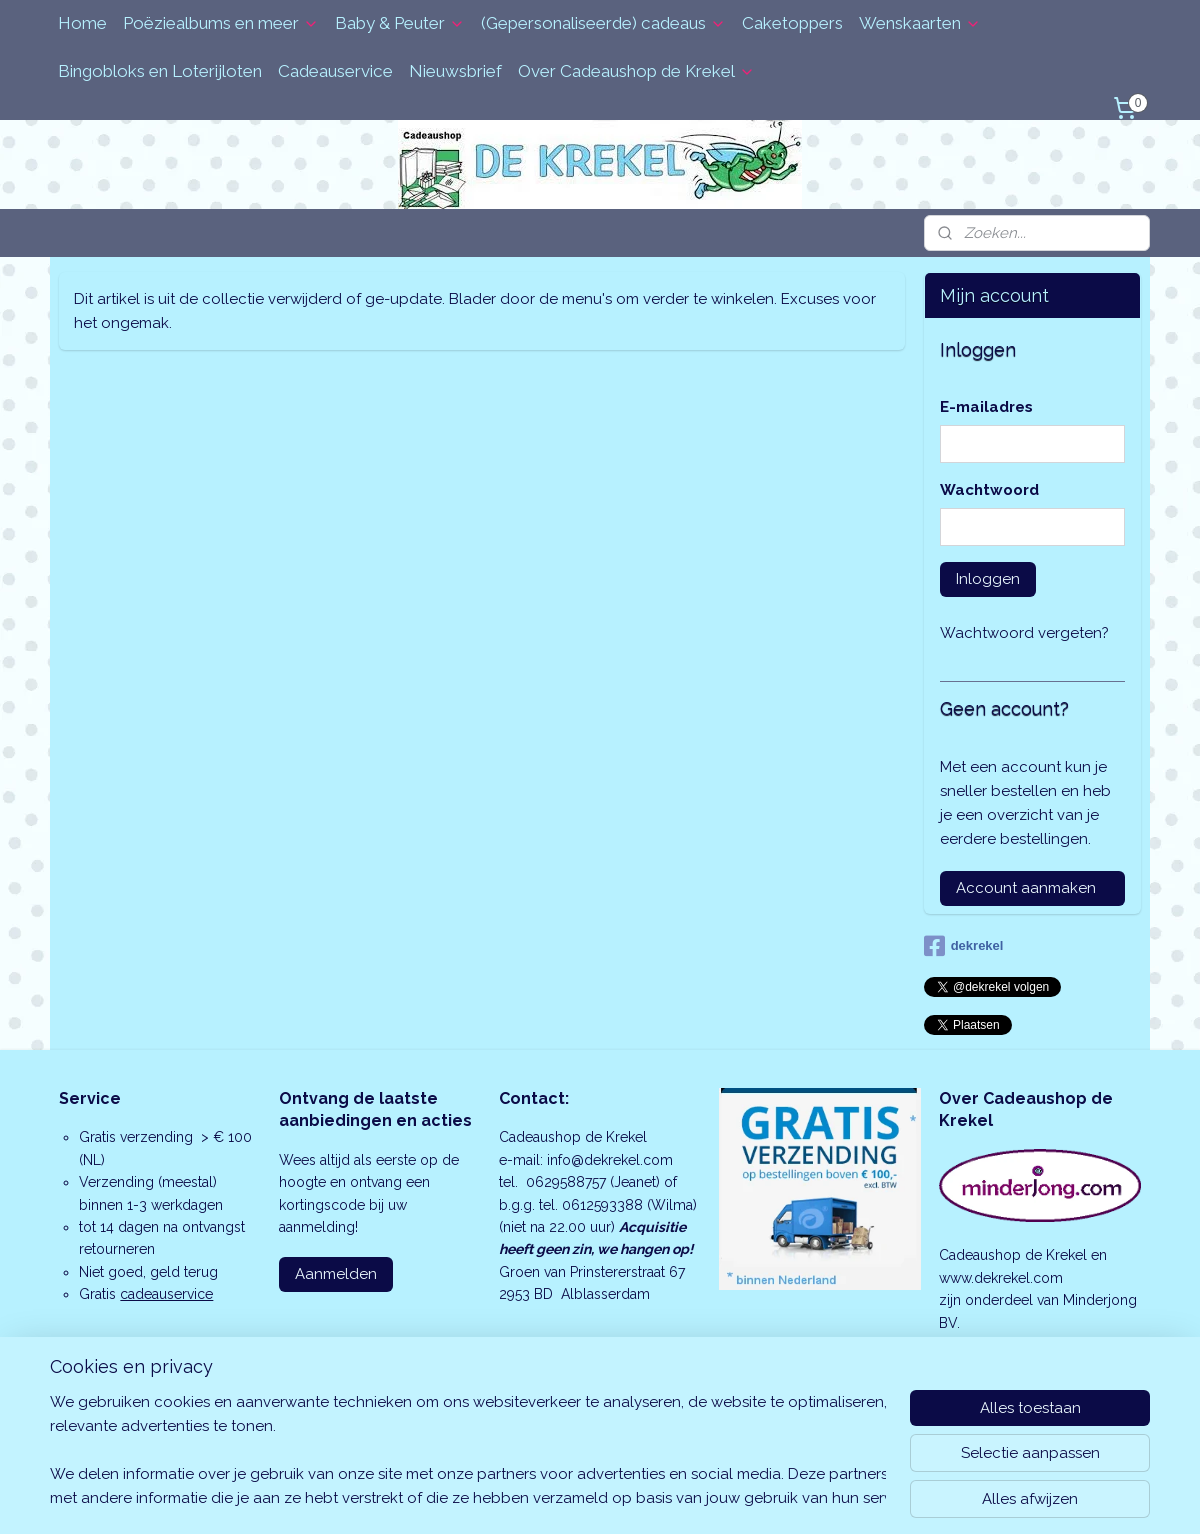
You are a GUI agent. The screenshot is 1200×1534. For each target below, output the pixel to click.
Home (82, 23)
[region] (468, 1450)
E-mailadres (986, 407)
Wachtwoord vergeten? (1024, 633)
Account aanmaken (1026, 888)
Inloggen (988, 579)
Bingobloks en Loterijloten (160, 71)
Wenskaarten (920, 23)
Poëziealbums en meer (221, 23)
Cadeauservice (335, 71)
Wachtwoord (989, 490)
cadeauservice (166, 1294)
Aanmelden (336, 1274)
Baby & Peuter (400, 23)
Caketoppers (792, 23)
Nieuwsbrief (455, 71)
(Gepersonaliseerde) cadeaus (603, 23)
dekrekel (964, 946)
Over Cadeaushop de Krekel (636, 71)
